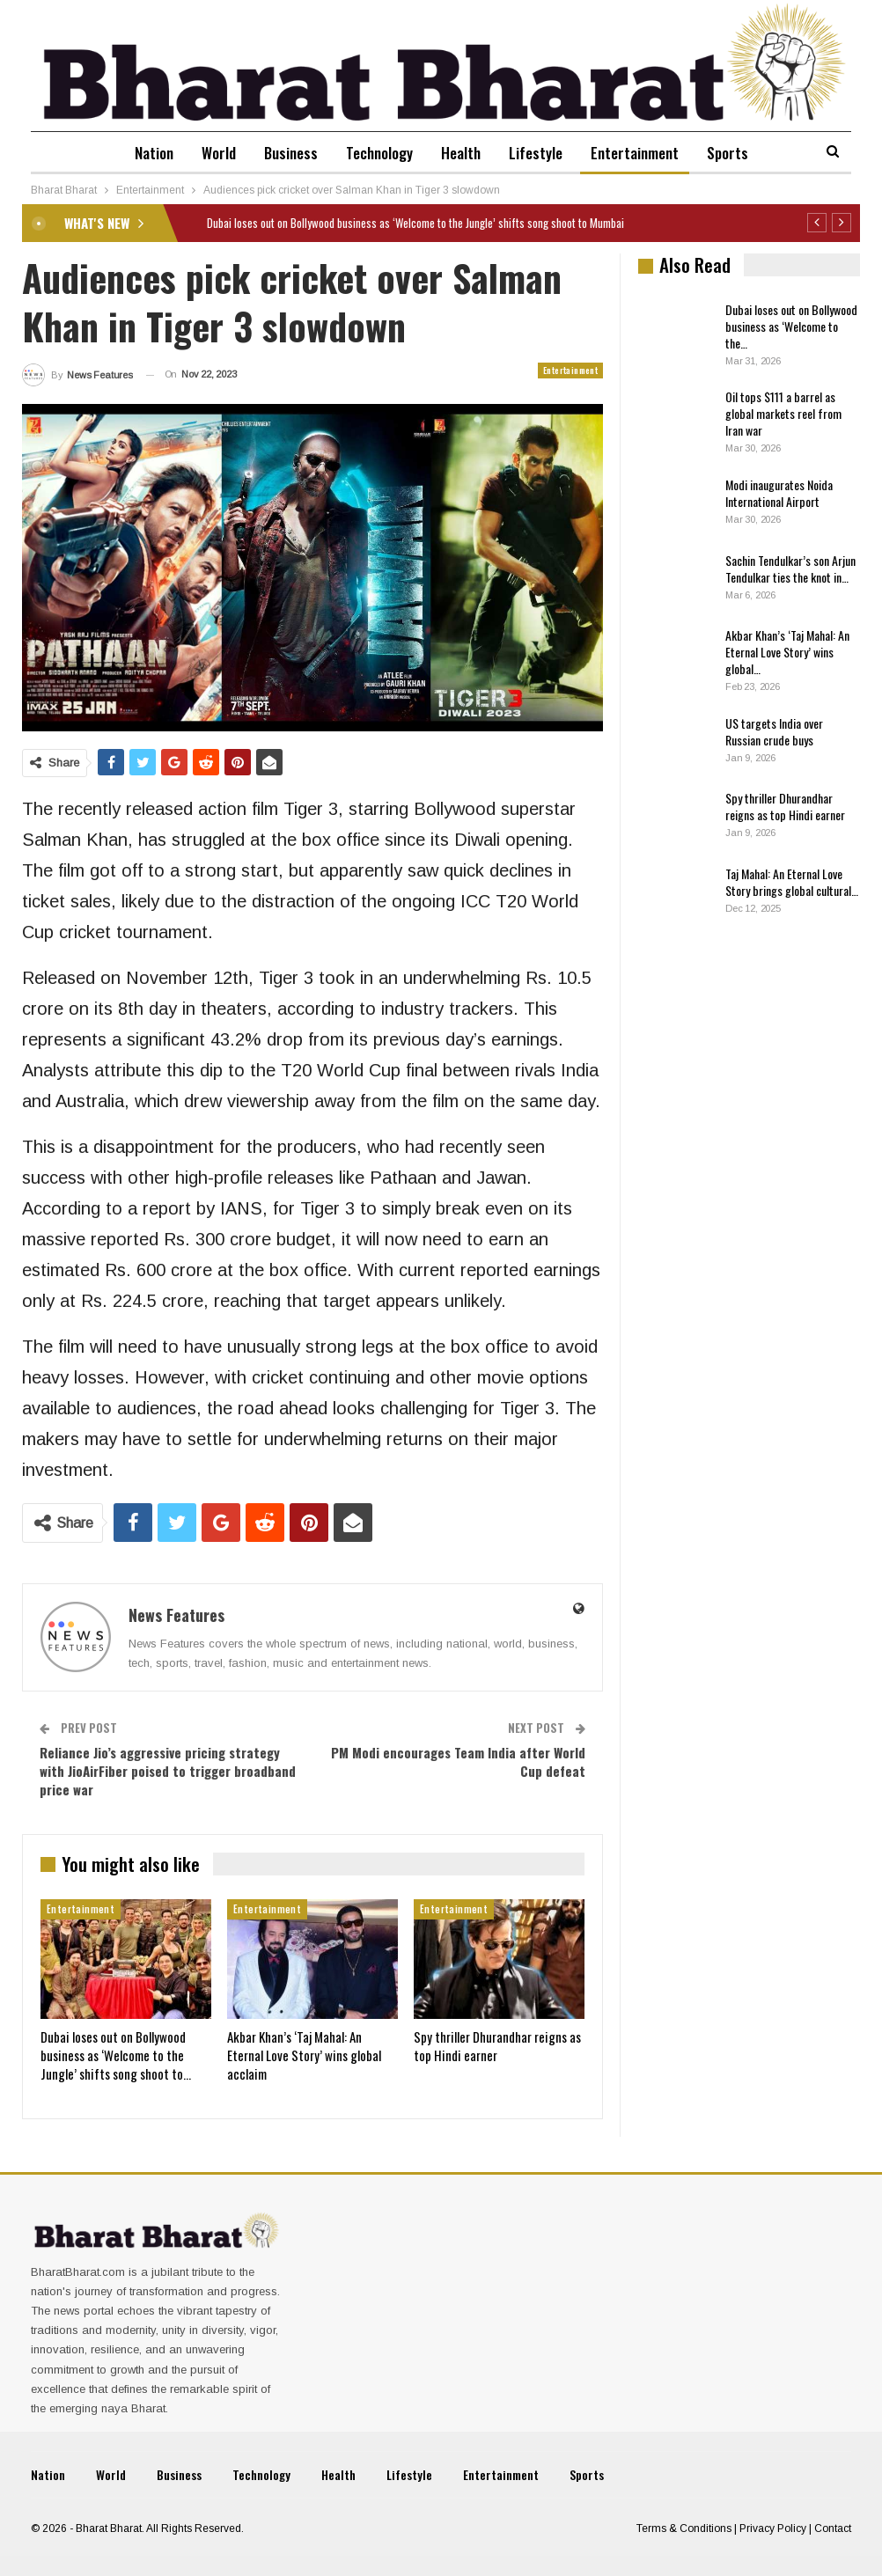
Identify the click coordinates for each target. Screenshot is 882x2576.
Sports (740, 153)
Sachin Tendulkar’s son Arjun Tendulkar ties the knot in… (790, 568)
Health (462, 153)
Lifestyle (541, 153)
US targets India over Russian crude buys (774, 731)
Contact (832, 2528)
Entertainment (643, 153)
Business (285, 153)
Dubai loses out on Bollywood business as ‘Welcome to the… (791, 326)
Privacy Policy (772, 2528)
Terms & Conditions (683, 2528)
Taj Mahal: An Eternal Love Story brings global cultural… (791, 881)
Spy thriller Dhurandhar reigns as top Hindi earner (785, 806)
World (210, 153)
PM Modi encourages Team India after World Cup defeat (458, 1761)
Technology (377, 153)
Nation (141, 153)
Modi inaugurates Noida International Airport (779, 492)
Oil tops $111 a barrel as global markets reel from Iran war (783, 413)
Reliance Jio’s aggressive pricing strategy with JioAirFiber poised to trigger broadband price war (168, 1771)
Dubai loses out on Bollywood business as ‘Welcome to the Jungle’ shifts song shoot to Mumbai (415, 222)
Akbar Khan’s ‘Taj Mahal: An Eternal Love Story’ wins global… (787, 652)
